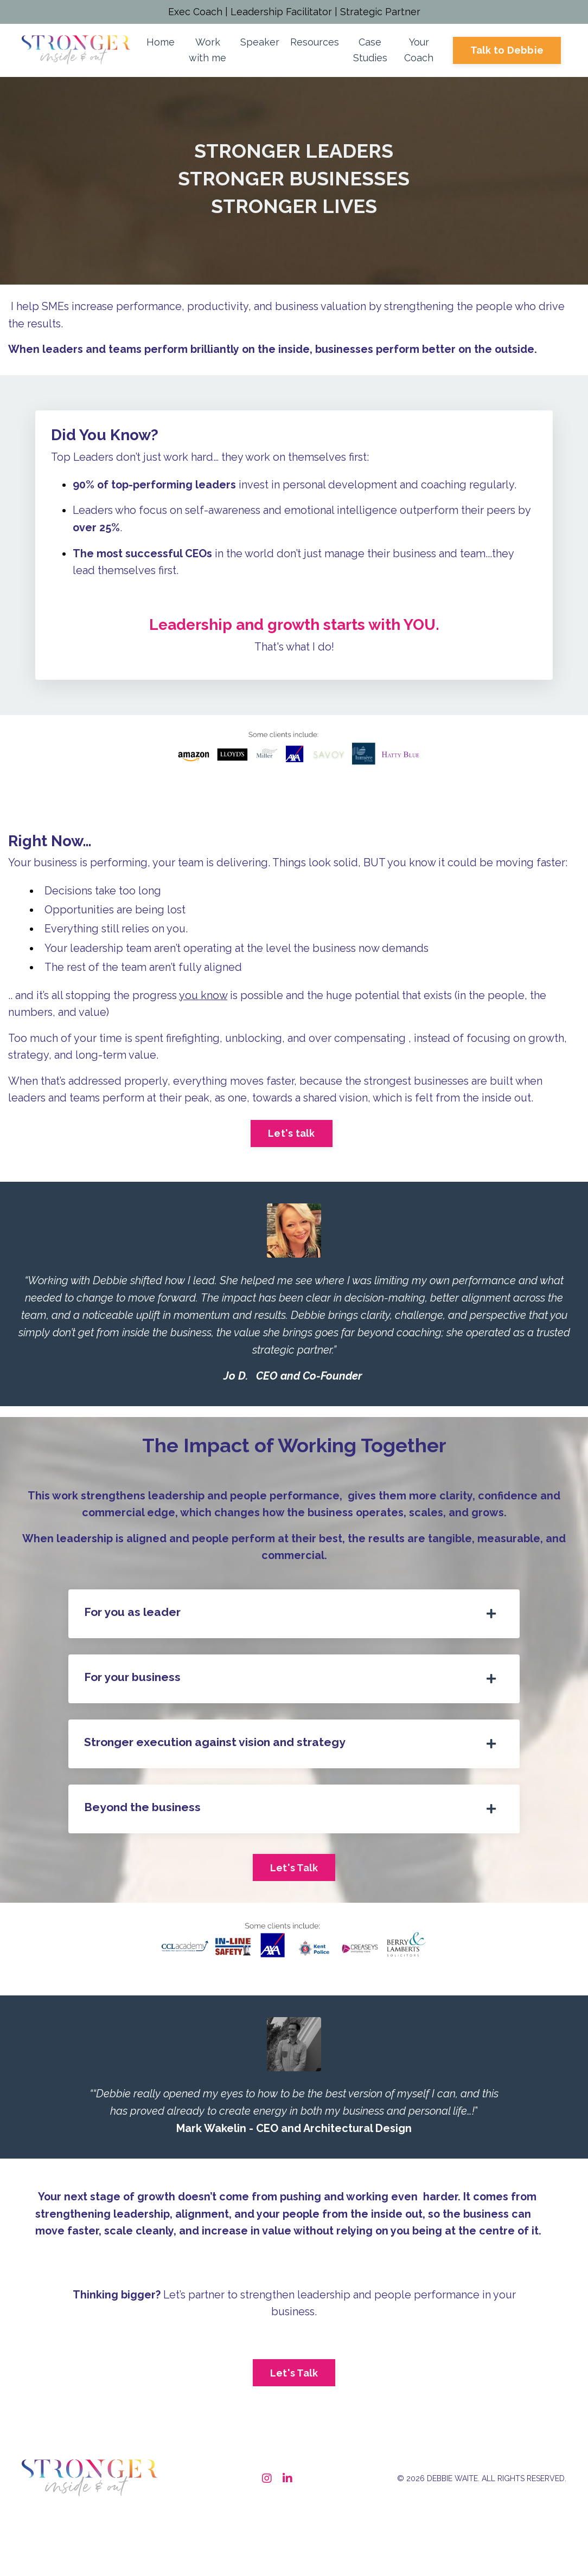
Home (160, 44)
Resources (314, 44)
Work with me (207, 52)
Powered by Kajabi (533, 2548)
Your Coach (418, 52)
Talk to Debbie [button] (507, 52)
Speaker (259, 44)
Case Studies (370, 52)
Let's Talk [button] (294, 1900)
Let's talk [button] (291, 1161)
